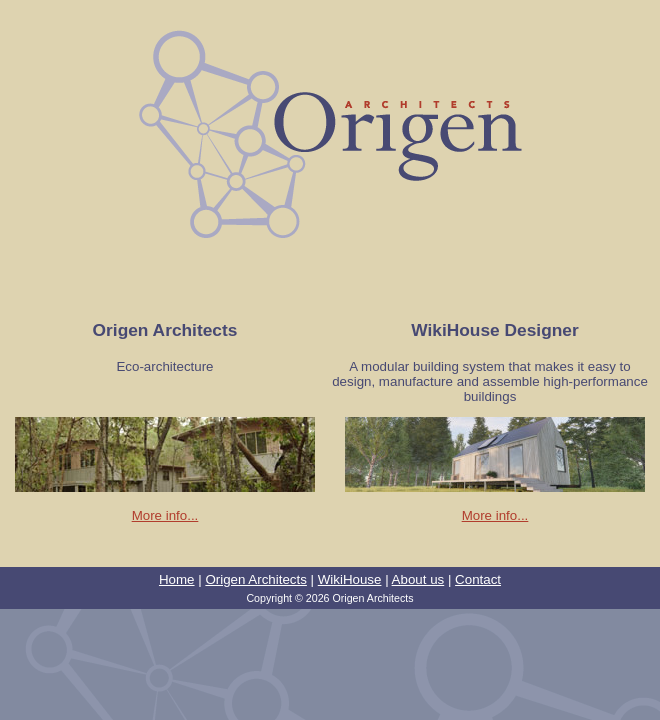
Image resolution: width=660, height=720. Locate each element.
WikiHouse (350, 579)
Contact (478, 579)
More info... (165, 515)
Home (177, 579)
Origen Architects (255, 579)
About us (418, 579)
